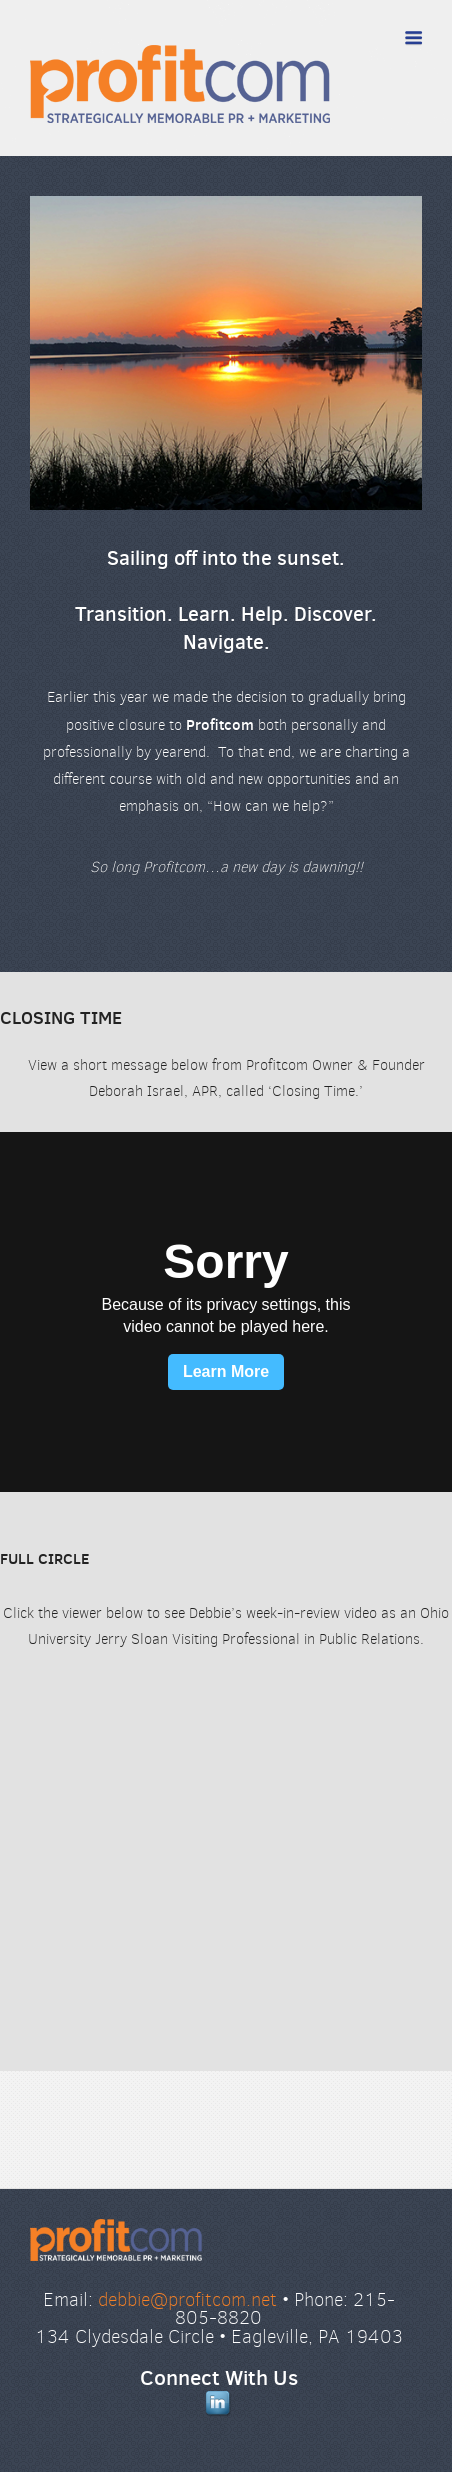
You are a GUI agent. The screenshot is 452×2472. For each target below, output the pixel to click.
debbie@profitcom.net (187, 2299)
